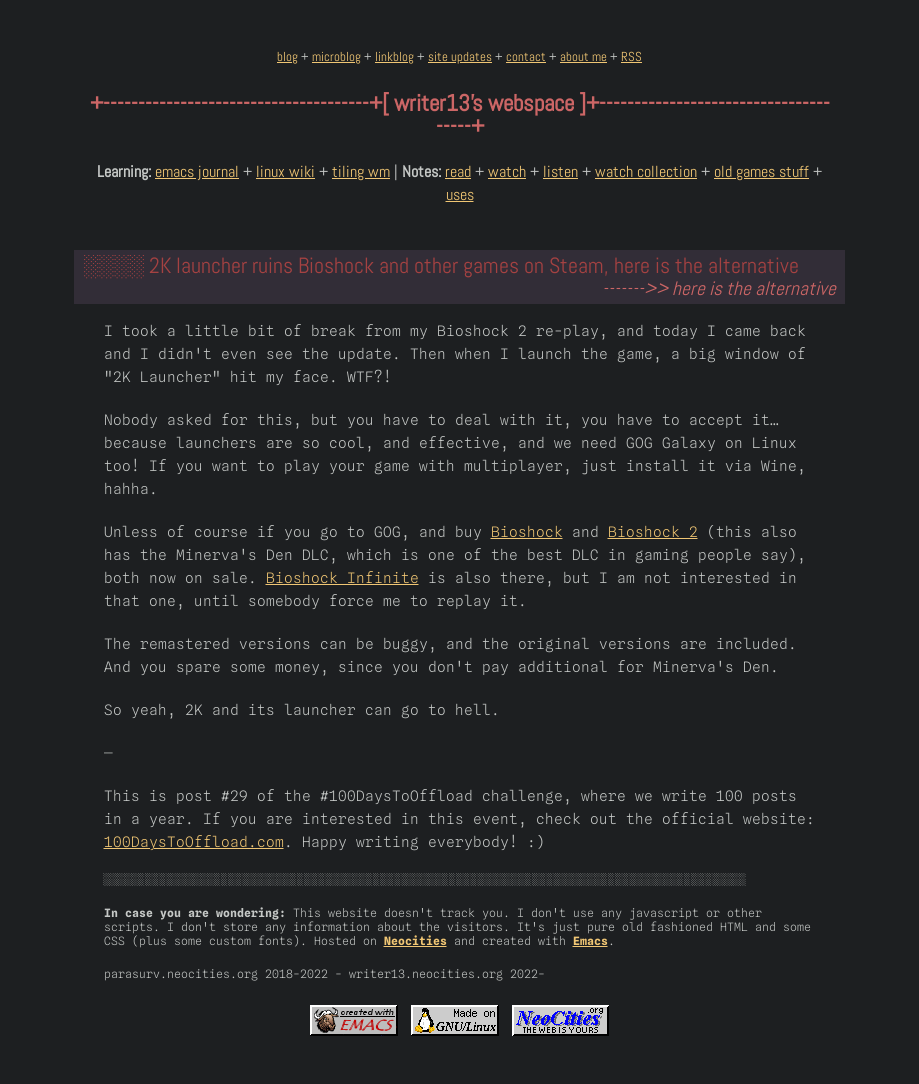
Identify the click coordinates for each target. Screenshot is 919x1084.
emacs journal (197, 171)
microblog (336, 56)
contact (526, 56)
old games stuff (761, 171)
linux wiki (285, 171)
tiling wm (361, 171)
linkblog (394, 56)
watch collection (646, 171)
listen (560, 171)
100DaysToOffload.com (194, 841)
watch (507, 171)
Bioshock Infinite (342, 577)
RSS (631, 56)
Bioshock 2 (653, 531)
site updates (460, 56)
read (458, 171)
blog (287, 56)
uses (460, 194)
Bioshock (527, 531)
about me (583, 56)
